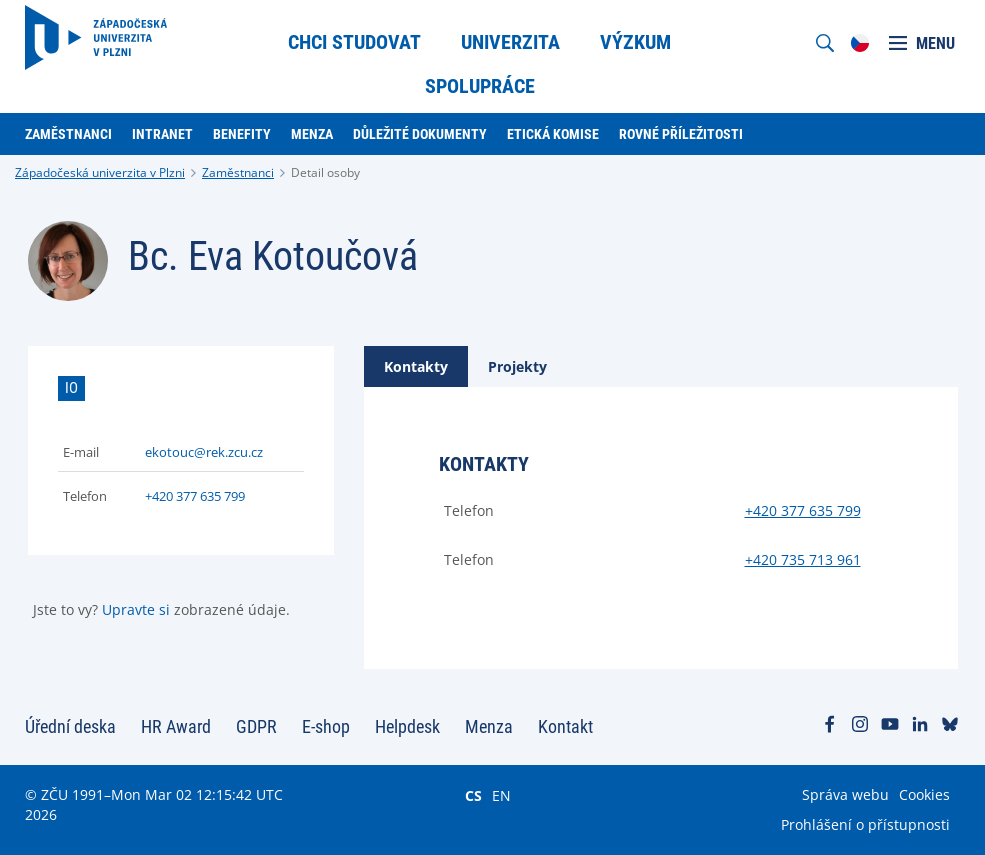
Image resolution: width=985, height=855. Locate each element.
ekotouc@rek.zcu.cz (204, 452)
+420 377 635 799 (195, 496)
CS (473, 795)
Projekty (517, 366)
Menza (489, 726)
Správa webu (845, 794)
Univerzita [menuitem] (510, 42)
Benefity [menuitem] (242, 134)
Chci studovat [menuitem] (354, 42)
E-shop (326, 726)
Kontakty (416, 366)
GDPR (256, 726)
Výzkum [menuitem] (635, 42)
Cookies (924, 794)
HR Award (176, 726)
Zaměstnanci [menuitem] (68, 134)
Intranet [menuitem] (162, 134)
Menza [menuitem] (312, 134)
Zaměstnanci (238, 172)
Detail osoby (325, 172)
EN (501, 795)
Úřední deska (70, 726)
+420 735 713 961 (803, 559)
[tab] (416, 366)
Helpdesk (407, 726)
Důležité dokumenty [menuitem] (420, 134)
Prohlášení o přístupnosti (865, 824)
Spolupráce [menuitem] (480, 86)
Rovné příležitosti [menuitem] (681, 134)
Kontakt (565, 726)
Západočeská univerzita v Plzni (100, 172)
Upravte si (136, 609)
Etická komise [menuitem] (553, 134)
